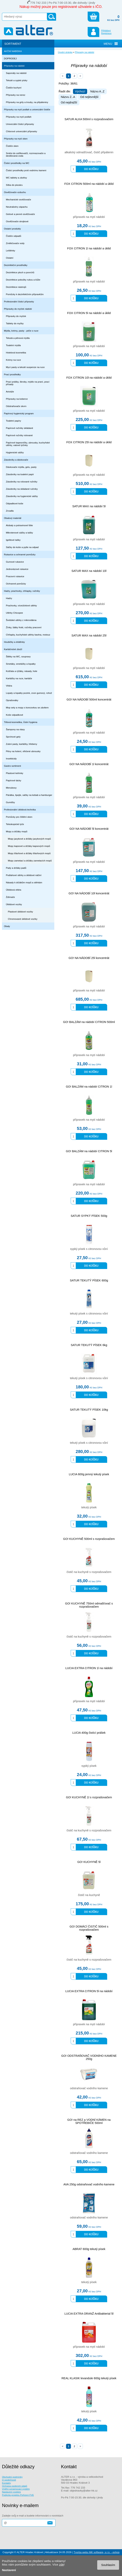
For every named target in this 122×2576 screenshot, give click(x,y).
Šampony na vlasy (15, 729)
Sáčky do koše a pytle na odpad (22, 547)
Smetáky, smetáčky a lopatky (21, 663)
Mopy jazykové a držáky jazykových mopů (29, 838)
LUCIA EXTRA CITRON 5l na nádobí (89, 1991)
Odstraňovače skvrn (16, 406)
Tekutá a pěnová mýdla (18, 338)
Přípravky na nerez (15, 95)
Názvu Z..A (68, 96)
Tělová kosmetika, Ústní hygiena (20, 722)
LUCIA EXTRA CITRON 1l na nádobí (89, 1668)
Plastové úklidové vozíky (20, 911)
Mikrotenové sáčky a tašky (19, 532)
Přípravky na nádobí (14, 65)
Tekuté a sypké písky (16, 80)
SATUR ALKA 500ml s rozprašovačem (89, 119)
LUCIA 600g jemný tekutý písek (89, 1474)
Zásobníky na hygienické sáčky (22, 496)
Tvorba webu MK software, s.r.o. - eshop (96, 2552)
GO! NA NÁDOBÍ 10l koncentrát (89, 893)
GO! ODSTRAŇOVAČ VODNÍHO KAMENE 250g (89, 2057)
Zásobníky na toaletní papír (20, 474)
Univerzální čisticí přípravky (20, 124)
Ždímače (10, 897)
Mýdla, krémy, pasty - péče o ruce (21, 330)
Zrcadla (10, 510)
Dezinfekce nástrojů (16, 287)
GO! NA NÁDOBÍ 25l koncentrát (89, 958)
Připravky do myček (16, 316)
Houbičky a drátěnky (14, 642)
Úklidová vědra (13, 889)
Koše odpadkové (14, 714)
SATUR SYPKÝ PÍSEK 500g (89, 1215)
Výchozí (80, 91)
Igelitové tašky (13, 540)
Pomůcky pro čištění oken (19, 817)
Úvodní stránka (65, 52)
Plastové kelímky (14, 773)
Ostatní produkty (12, 228)
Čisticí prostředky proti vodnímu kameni (26, 170)
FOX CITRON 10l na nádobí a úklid (89, 377)
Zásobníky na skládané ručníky (22, 489)
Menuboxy (11, 787)
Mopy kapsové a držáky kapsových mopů (29, 846)
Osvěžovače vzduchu (15, 192)
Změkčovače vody (15, 243)
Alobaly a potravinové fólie (19, 525)
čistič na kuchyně (89, 1895)
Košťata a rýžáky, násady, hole (21, 671)
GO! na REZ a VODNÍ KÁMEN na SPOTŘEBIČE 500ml (89, 2121)
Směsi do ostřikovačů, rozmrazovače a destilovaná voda (25, 154)
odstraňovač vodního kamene (89, 2088)
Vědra (9, 685)
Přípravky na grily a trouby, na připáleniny (27, 102)
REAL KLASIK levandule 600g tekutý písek (89, 2378)
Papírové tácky (13, 780)
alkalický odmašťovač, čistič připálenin (89, 152)
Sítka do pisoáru (14, 185)
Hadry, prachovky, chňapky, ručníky (22, 591)
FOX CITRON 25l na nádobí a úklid (89, 442)
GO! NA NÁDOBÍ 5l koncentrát (89, 828)
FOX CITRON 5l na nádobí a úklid (89, 313)
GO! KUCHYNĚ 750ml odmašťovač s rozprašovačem (89, 1605)
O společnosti (9, 2479)
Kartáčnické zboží (13, 649)
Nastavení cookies (11, 2492)
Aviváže (10, 391)
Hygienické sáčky (15, 452)
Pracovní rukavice (15, 576)
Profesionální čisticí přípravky (19, 301)
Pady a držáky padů (16, 868)
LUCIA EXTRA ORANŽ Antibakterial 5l (88, 2313)
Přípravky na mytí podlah (18, 116)
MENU (108, 43)
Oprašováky (12, 700)
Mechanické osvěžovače (18, 199)
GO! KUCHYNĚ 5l (89, 1861)
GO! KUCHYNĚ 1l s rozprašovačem (89, 1797)
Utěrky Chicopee (14, 612)
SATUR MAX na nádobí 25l (88, 635)
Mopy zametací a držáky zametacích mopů (30, 860)
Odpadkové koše (14, 503)
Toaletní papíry (13, 420)
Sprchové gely (13, 736)
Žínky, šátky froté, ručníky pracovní (24, 627)
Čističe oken (12, 146)
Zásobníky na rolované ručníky (21, 481)
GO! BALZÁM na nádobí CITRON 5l (89, 1151)
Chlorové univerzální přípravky (21, 131)
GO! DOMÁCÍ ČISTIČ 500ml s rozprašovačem (88, 1928)
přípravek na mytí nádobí (89, 216)
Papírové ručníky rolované (19, 435)
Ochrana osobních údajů (14, 2486)
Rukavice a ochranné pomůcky (19, 554)
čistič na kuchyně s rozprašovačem (89, 1572)
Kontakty (6, 2483)
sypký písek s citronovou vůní (89, 1248)
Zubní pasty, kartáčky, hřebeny (21, 744)
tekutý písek (89, 1507)
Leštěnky (10, 250)
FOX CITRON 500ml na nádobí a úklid (89, 183)
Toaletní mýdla (13, 345)
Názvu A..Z (97, 91)
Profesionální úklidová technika (20, 809)
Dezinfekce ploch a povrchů (20, 272)
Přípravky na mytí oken (16, 138)
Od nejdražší (69, 102)
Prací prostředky (12, 374)
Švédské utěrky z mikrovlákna (21, 620)
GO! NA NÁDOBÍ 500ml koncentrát (89, 699)
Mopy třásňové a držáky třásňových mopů (29, 853)
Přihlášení (106, 30)
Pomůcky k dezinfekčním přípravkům (24, 294)
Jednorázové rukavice (17, 569)
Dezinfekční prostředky (15, 265)
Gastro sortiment (12, 766)
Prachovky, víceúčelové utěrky (21, 605)
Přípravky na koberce (17, 399)
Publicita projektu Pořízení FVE (18, 2495)
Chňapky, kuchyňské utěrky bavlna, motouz (28, 634)
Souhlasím (108, 2565)
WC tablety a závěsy (16, 177)
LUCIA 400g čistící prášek (89, 1732)
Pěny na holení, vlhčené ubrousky (23, 751)
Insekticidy (11, 758)
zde (61, 2564)
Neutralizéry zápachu (17, 206)
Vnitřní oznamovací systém (16, 2489)
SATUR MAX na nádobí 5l (88, 506)
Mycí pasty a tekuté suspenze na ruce (25, 367)
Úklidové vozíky (14, 904)
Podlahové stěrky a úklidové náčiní (23, 875)
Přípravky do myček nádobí (18, 308)
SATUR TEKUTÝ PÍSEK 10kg (89, 1409)
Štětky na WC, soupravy (18, 656)
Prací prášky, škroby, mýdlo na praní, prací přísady (27, 383)
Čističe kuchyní (13, 87)
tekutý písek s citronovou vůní (89, 1313)
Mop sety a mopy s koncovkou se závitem (27, 707)
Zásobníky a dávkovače (16, 459)
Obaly (7, 926)
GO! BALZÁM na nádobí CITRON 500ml (89, 1022)
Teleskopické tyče (15, 824)
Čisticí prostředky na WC (16, 163)
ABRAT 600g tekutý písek (89, 2249)
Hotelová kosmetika (16, 352)
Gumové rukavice (15, 561)
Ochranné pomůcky (16, 583)
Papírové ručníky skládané (19, 428)
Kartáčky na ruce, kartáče (19, 678)
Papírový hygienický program (19, 413)
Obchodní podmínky (12, 2477)
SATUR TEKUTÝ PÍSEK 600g (89, 1280)
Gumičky (10, 802)
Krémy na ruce (13, 360)
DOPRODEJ (10, 58)
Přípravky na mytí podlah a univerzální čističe (27, 109)
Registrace (106, 33)
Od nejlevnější (89, 96)
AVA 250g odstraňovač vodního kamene (88, 2184)
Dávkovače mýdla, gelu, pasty (21, 467)
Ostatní (9, 257)
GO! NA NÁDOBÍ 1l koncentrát (89, 764)
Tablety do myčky (15, 323)
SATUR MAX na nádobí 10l (88, 570)
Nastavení (9, 2570)
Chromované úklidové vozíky (22, 919)
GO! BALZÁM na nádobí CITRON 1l (89, 1086)
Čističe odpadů (13, 236)
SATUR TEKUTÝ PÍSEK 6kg (89, 1345)
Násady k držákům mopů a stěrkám (24, 882)
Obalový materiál (12, 518)
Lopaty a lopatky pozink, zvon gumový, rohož (29, 693)
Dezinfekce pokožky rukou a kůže (23, 279)
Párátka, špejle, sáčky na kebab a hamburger (29, 795)
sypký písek (89, 1765)
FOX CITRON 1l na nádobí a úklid (89, 248)
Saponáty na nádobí (16, 73)
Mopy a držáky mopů (16, 831)
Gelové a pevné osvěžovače (20, 214)
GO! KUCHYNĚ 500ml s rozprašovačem (89, 1538)
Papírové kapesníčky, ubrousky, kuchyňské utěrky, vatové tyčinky (28, 443)
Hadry (9, 598)
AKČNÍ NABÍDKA (13, 51)
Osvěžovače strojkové (17, 221)
